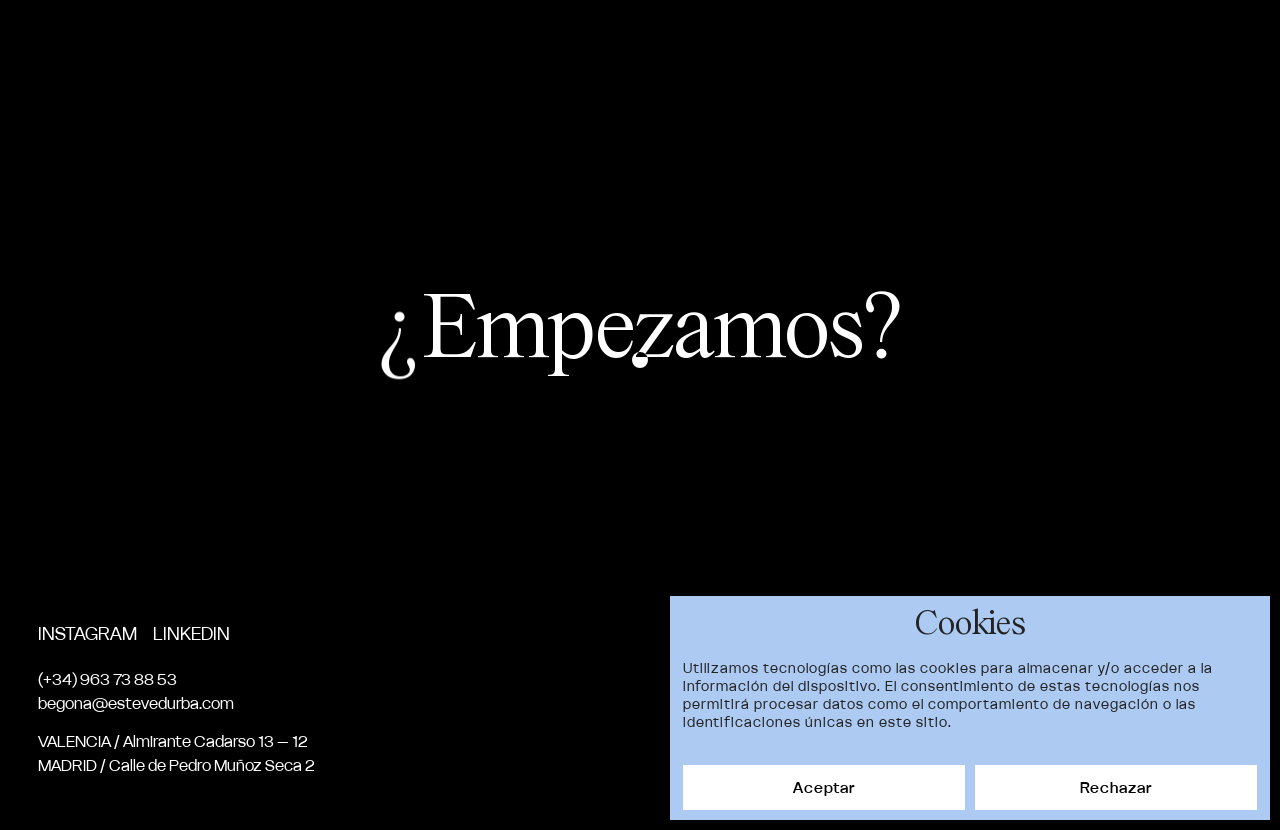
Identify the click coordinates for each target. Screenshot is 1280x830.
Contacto (1200, 44)
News (1101, 44)
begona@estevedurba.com (136, 703)
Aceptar (824, 787)
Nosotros (884, 44)
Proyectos (759, 44)
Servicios (1003, 44)
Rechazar (1116, 787)
